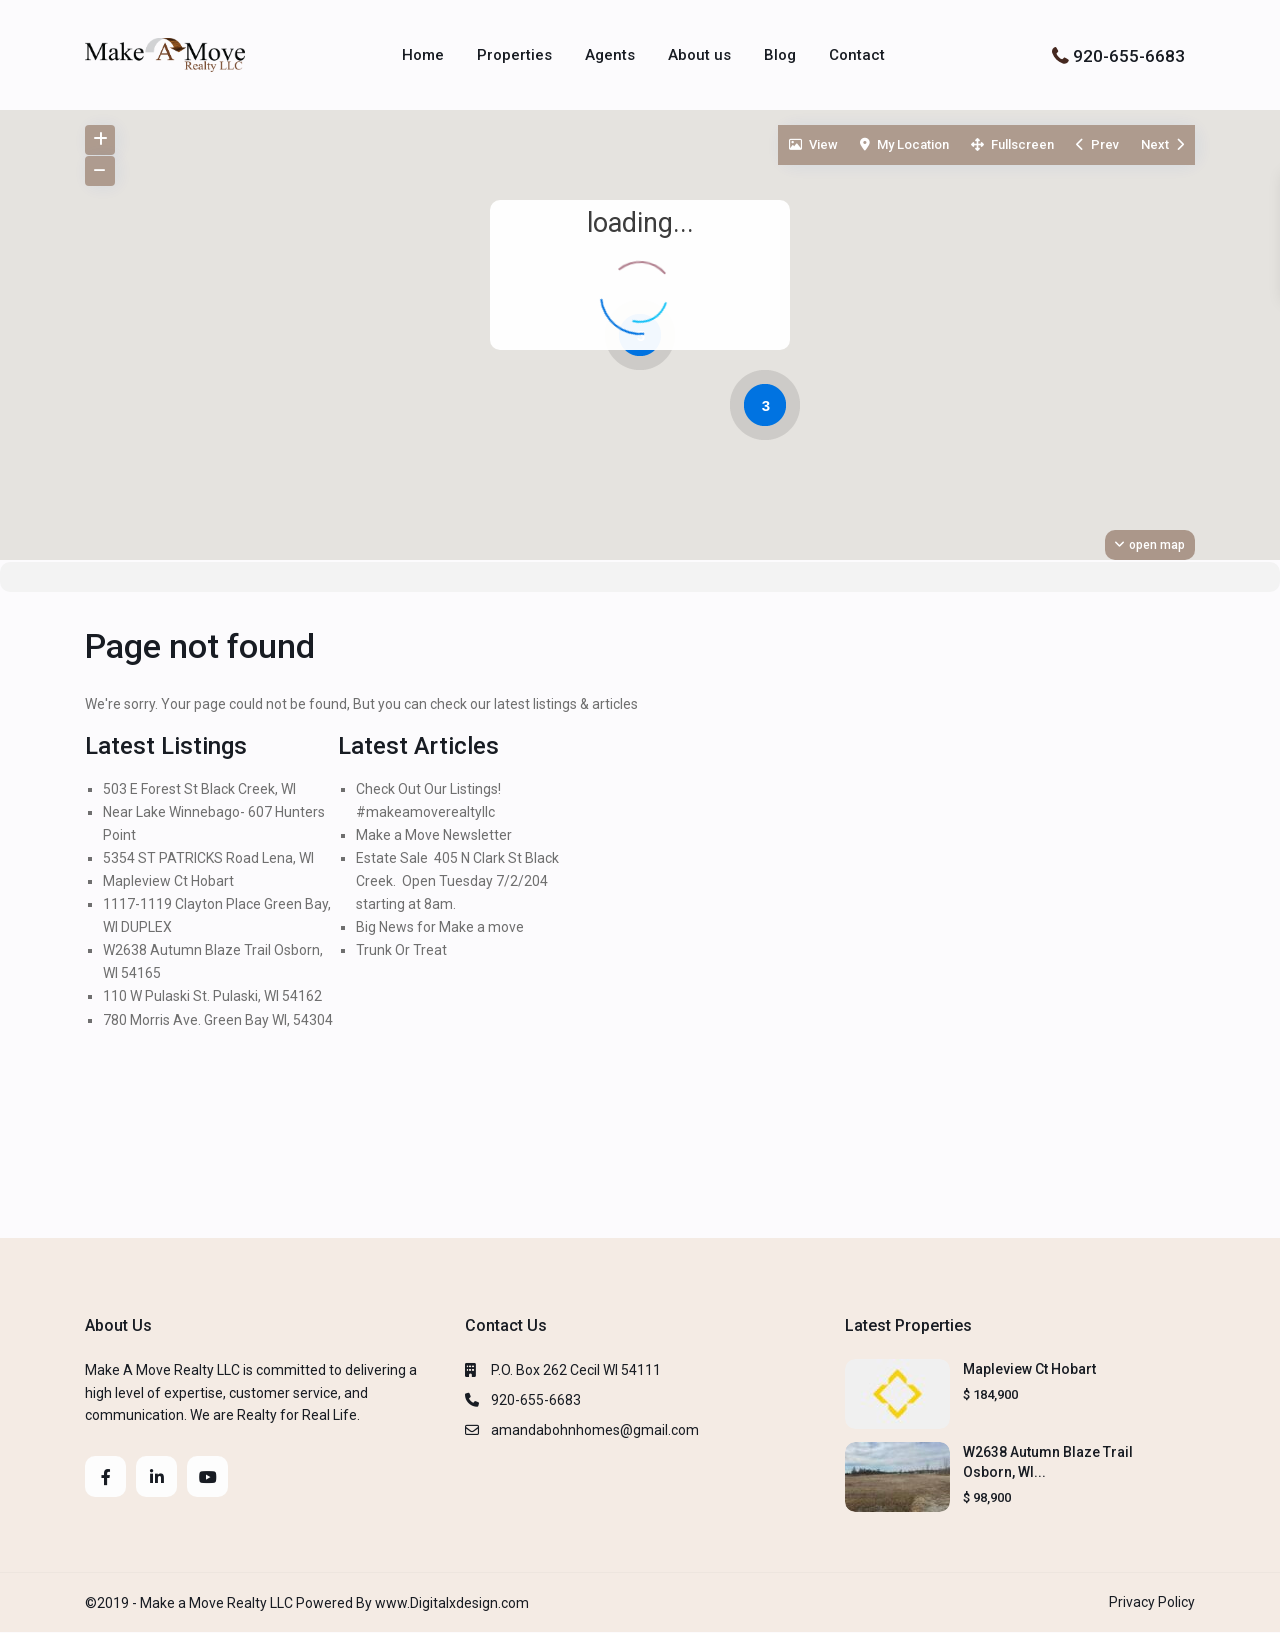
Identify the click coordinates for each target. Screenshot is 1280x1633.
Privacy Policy (1152, 1602)
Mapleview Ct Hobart (168, 881)
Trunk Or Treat (401, 950)
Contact (857, 55)
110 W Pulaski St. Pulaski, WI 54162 (212, 996)
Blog (780, 55)
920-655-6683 (1129, 55)
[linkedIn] (156, 1476)
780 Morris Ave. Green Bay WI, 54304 (218, 1020)
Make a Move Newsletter (434, 835)
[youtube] (207, 1476)
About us (699, 55)
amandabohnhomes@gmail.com (595, 1430)
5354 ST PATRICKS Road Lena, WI (208, 858)
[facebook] (105, 1476)
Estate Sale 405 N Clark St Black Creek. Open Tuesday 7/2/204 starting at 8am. (457, 881)
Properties (514, 55)
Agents (610, 55)
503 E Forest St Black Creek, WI (199, 789)
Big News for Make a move (440, 927)
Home (423, 55)
